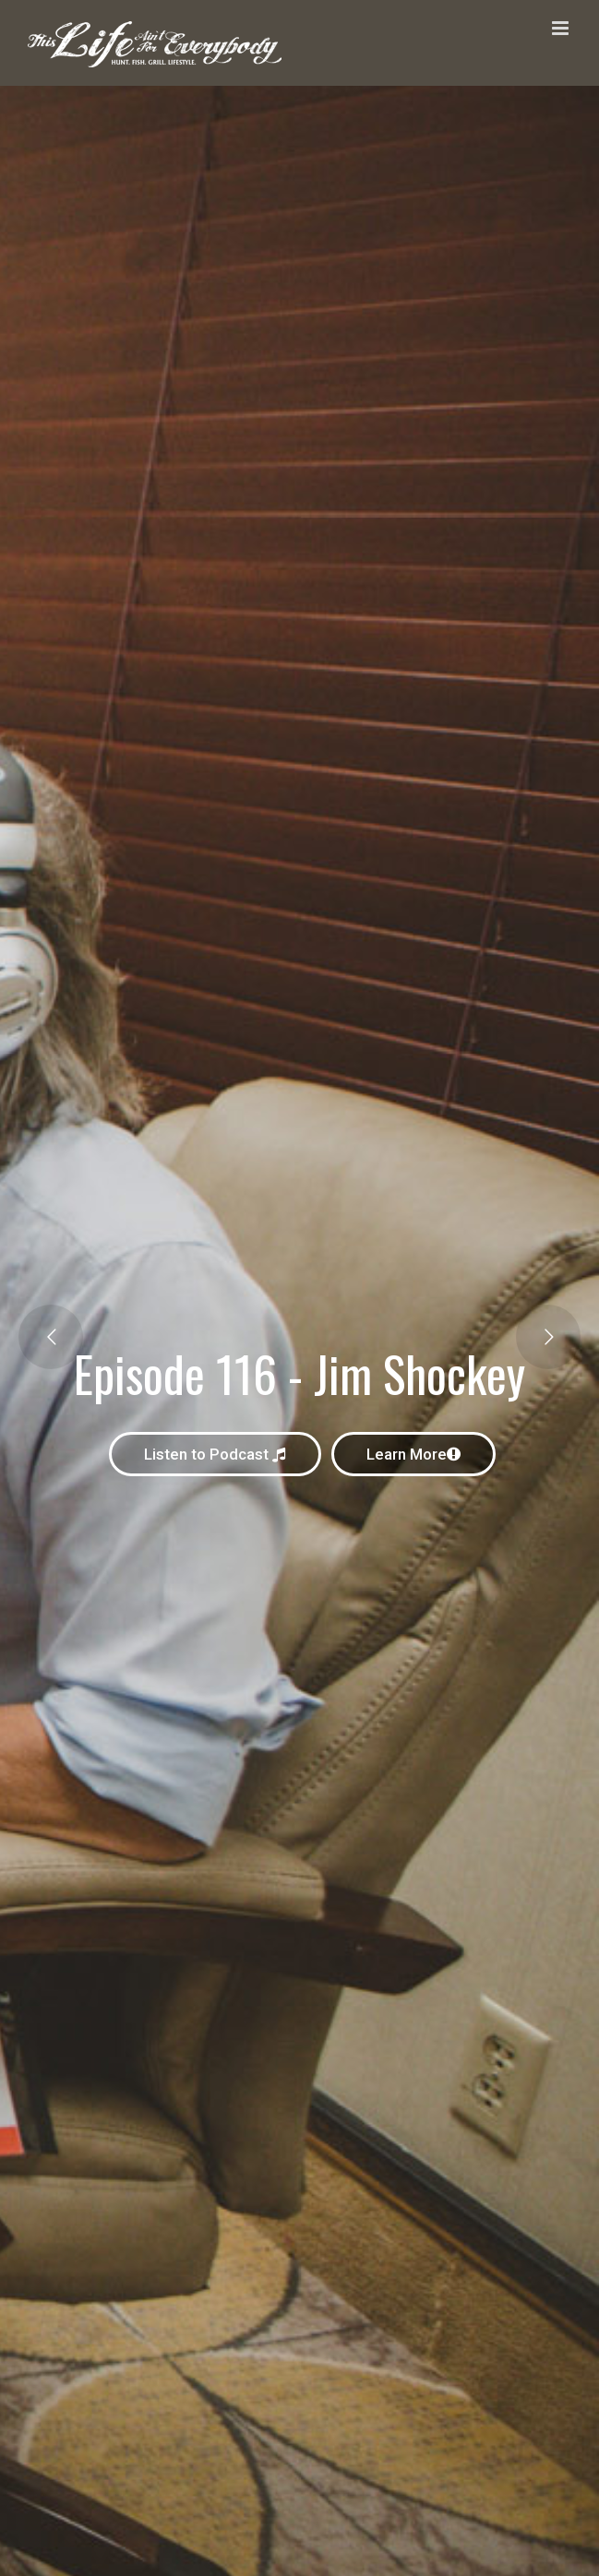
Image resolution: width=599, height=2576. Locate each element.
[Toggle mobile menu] (561, 28)
